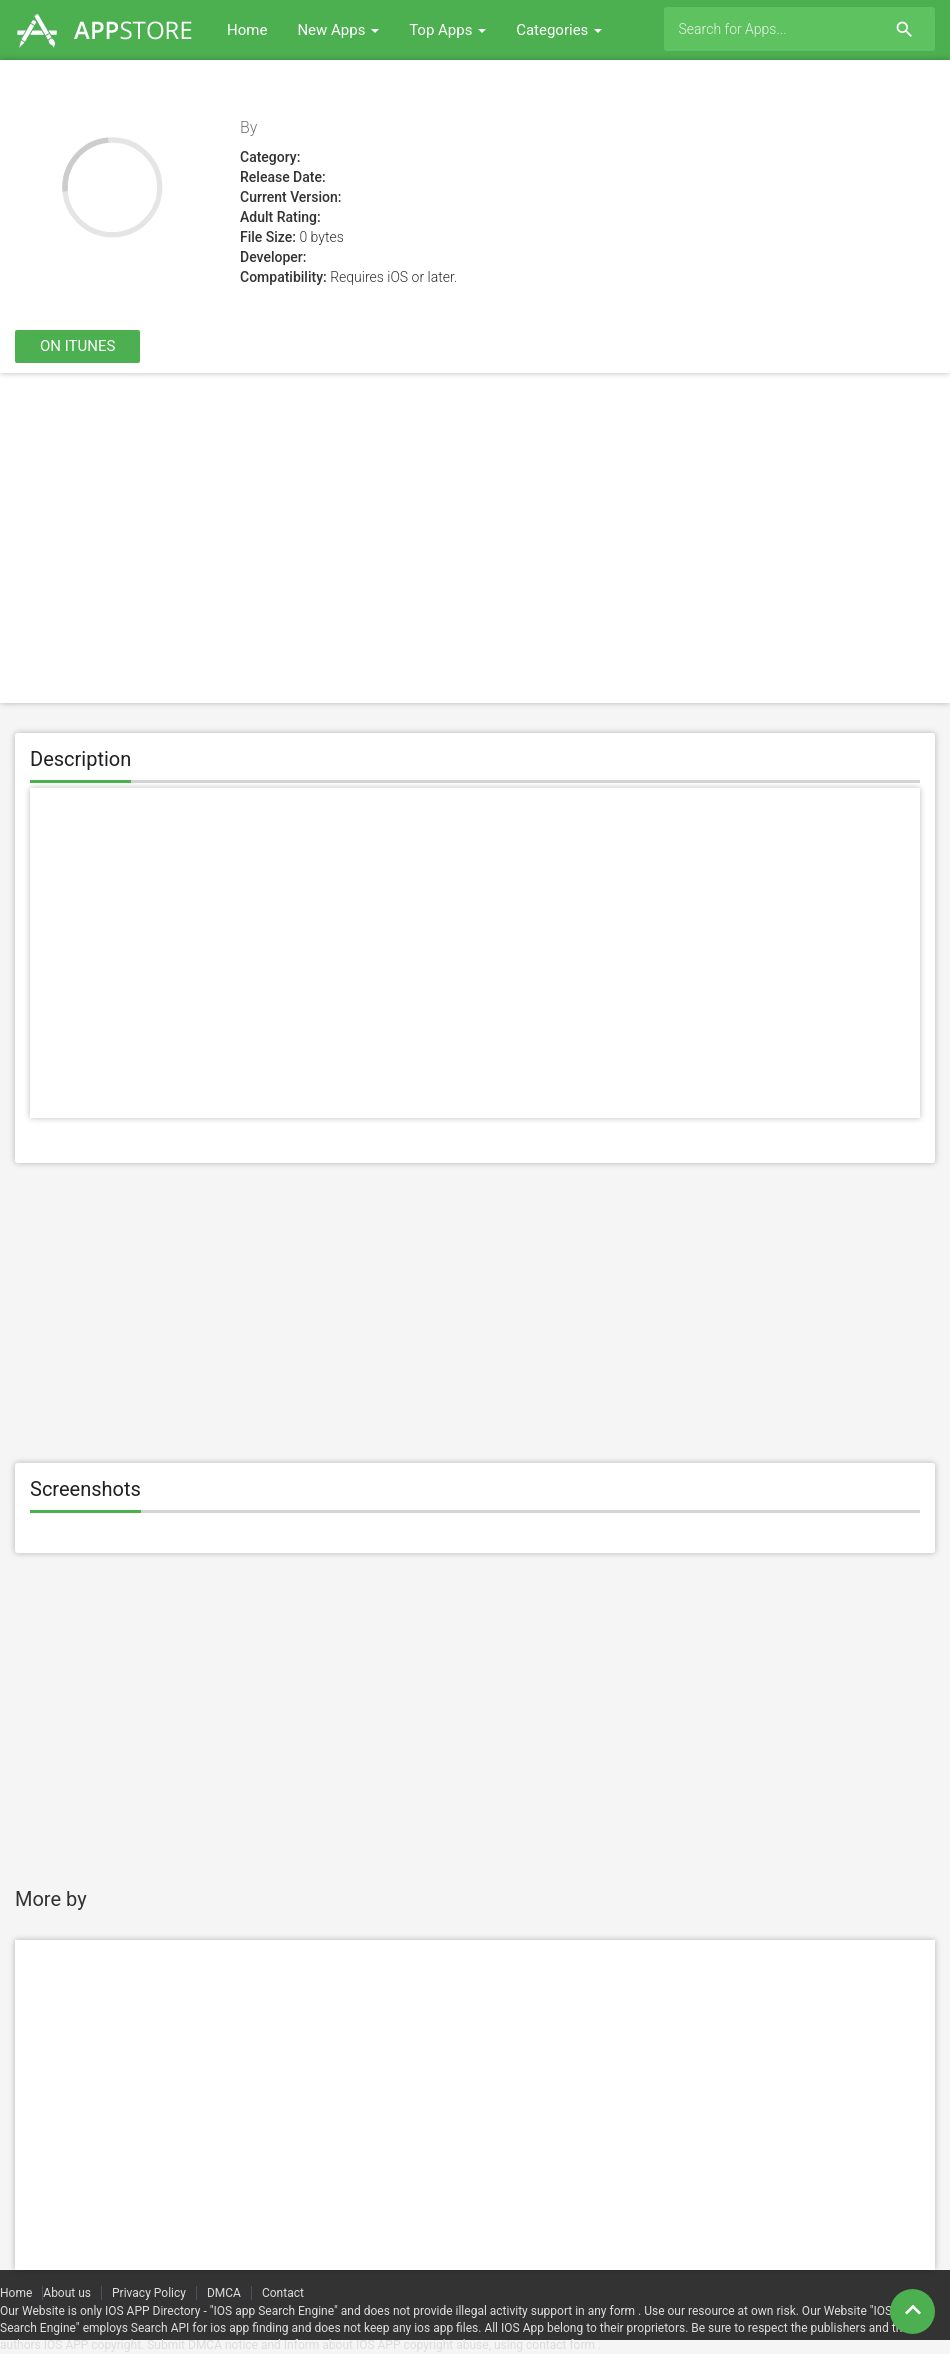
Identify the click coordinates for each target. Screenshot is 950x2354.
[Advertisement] (475, 538)
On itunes (77, 346)
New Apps (338, 30)
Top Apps (447, 30)
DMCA (224, 2293)
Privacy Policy (149, 2293)
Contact (283, 2293)
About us (67, 2293)
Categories (559, 30)
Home (247, 30)
